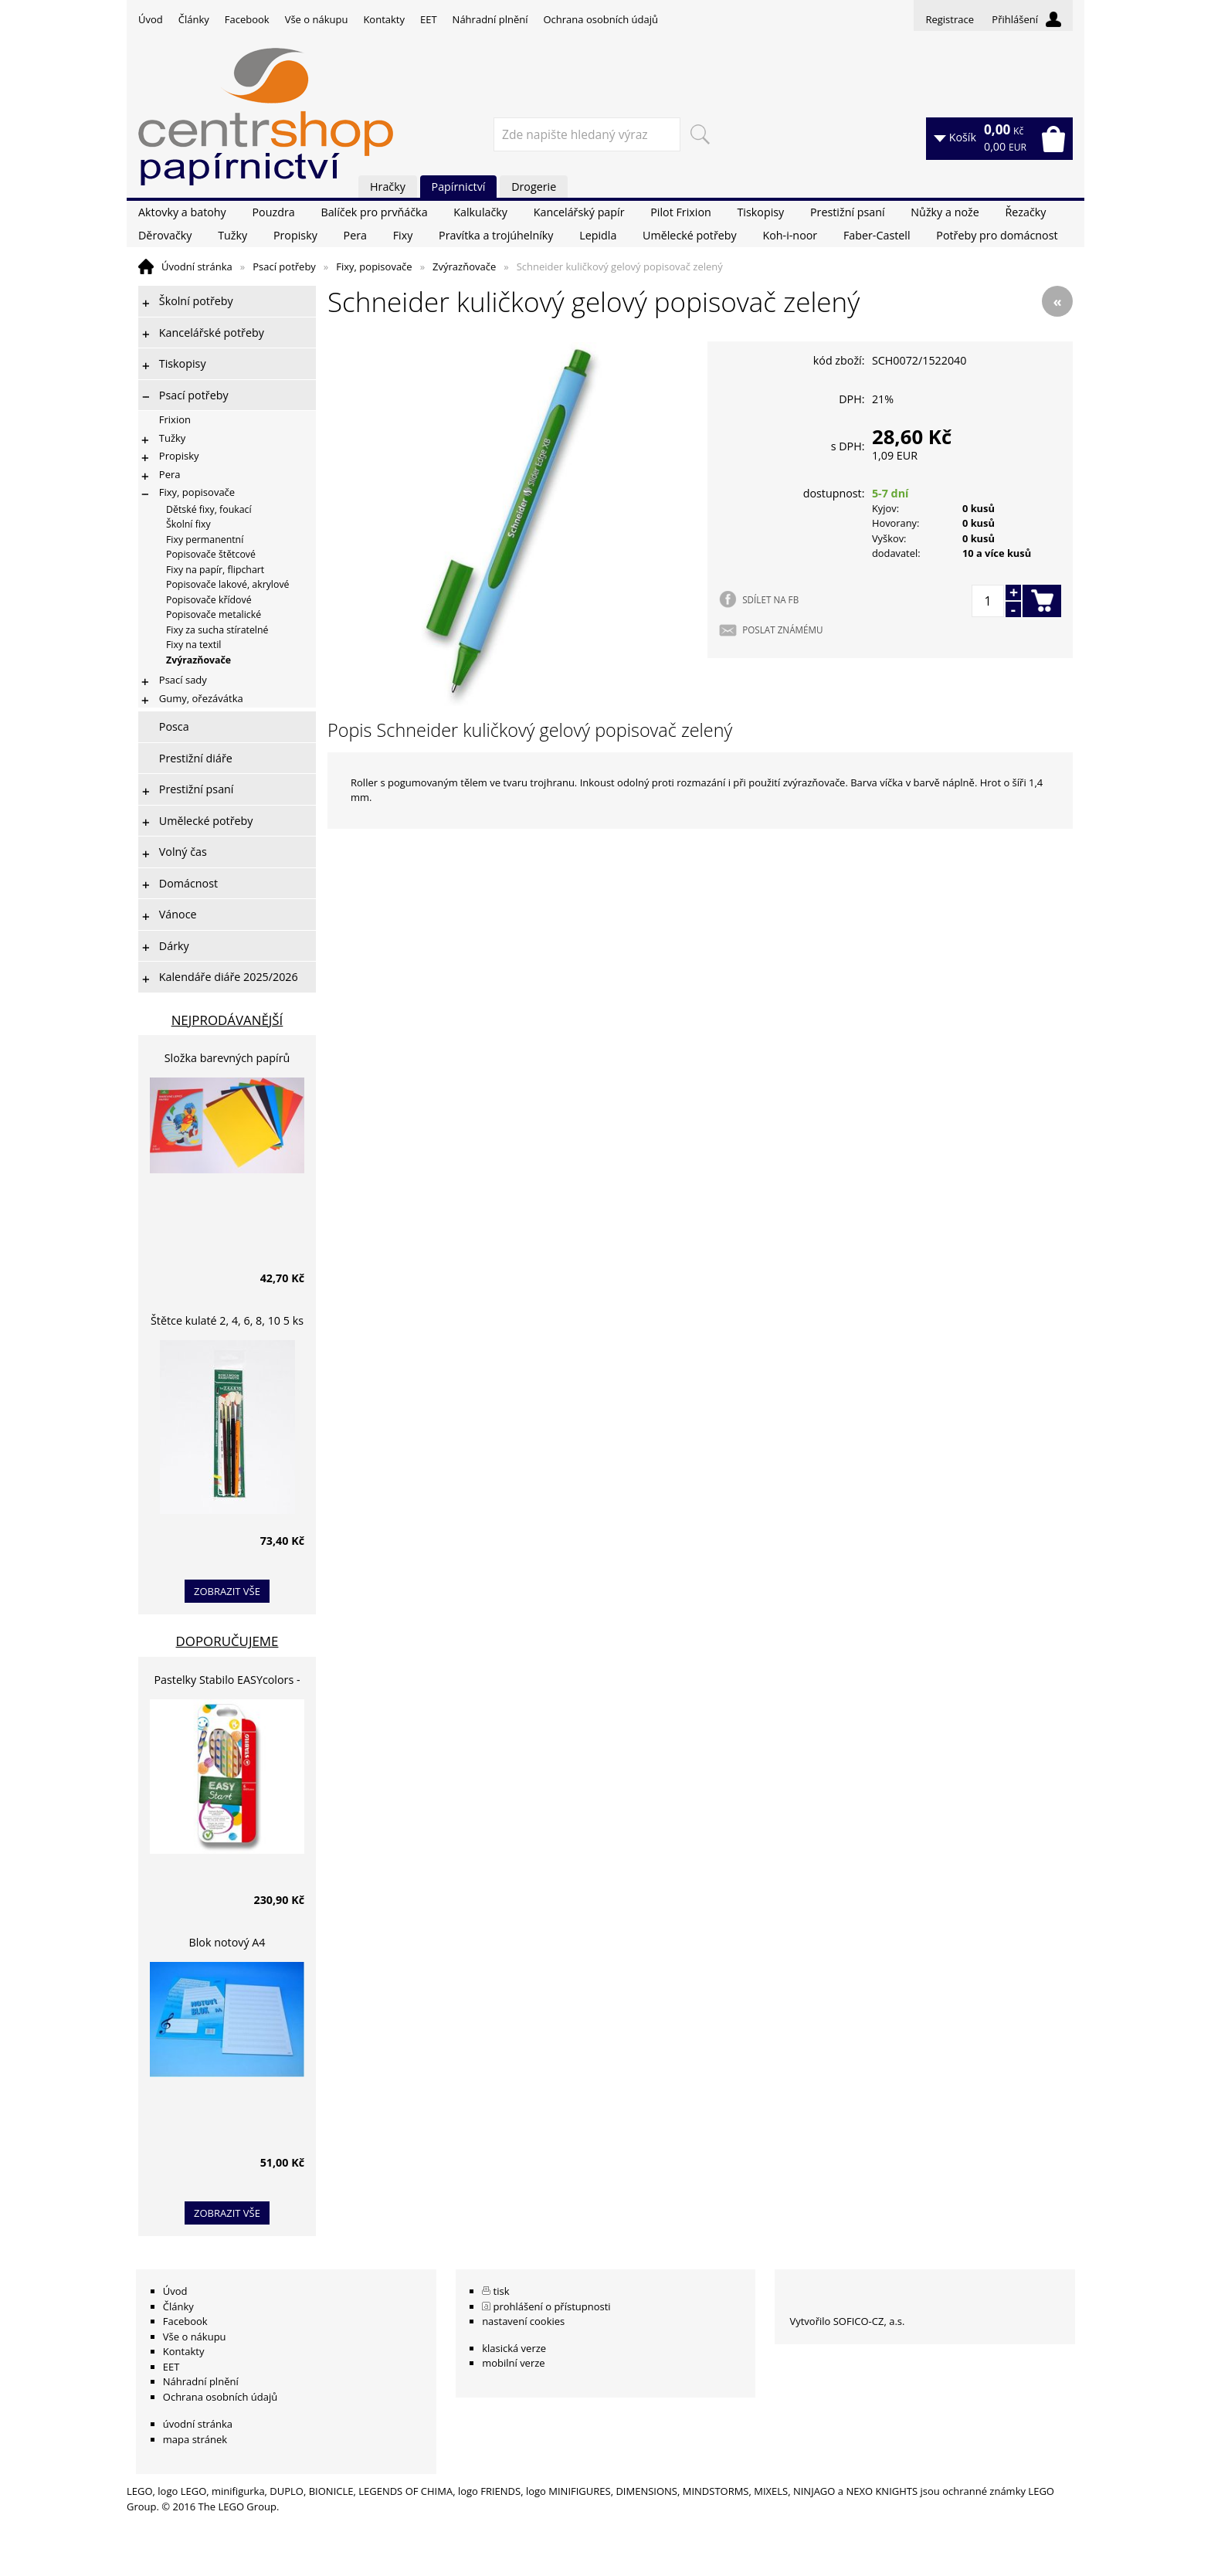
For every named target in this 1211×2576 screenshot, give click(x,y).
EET (428, 19)
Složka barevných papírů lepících (227, 1060)
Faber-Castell (877, 235)
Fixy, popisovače (374, 266)
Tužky (232, 235)
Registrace (949, 19)
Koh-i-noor (789, 235)
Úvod (150, 19)
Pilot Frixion (680, 212)
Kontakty (384, 19)
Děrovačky (165, 235)
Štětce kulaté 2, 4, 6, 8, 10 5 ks (227, 1320)
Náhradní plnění (490, 19)
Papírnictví (459, 186)
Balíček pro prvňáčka (374, 212)
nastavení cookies (523, 2321)
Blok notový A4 (227, 1942)
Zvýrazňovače (464, 266)
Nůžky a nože (945, 212)
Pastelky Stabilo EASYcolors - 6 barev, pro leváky (227, 1682)
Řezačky (1025, 212)
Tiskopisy (761, 212)
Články (193, 19)
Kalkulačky (480, 212)
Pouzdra (273, 212)
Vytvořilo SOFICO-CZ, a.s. (846, 2321)
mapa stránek (195, 2439)
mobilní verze (513, 2363)
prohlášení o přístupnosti (552, 2306)
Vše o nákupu (316, 19)
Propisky (295, 235)
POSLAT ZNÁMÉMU (782, 629)
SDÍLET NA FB (770, 599)
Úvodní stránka (196, 266)
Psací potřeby (284, 266)
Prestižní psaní (847, 212)
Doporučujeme (227, 1641)
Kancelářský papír (579, 212)
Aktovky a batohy (182, 212)
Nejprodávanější (227, 1020)
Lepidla (597, 235)
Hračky (387, 186)
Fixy (403, 235)
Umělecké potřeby (690, 235)
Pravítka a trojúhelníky (496, 235)
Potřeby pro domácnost (996, 235)
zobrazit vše (227, 1591)
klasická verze (514, 2348)
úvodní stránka (197, 2424)
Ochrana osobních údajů (600, 19)
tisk (502, 2291)
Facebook (247, 19)
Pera (355, 235)
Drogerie (533, 186)
